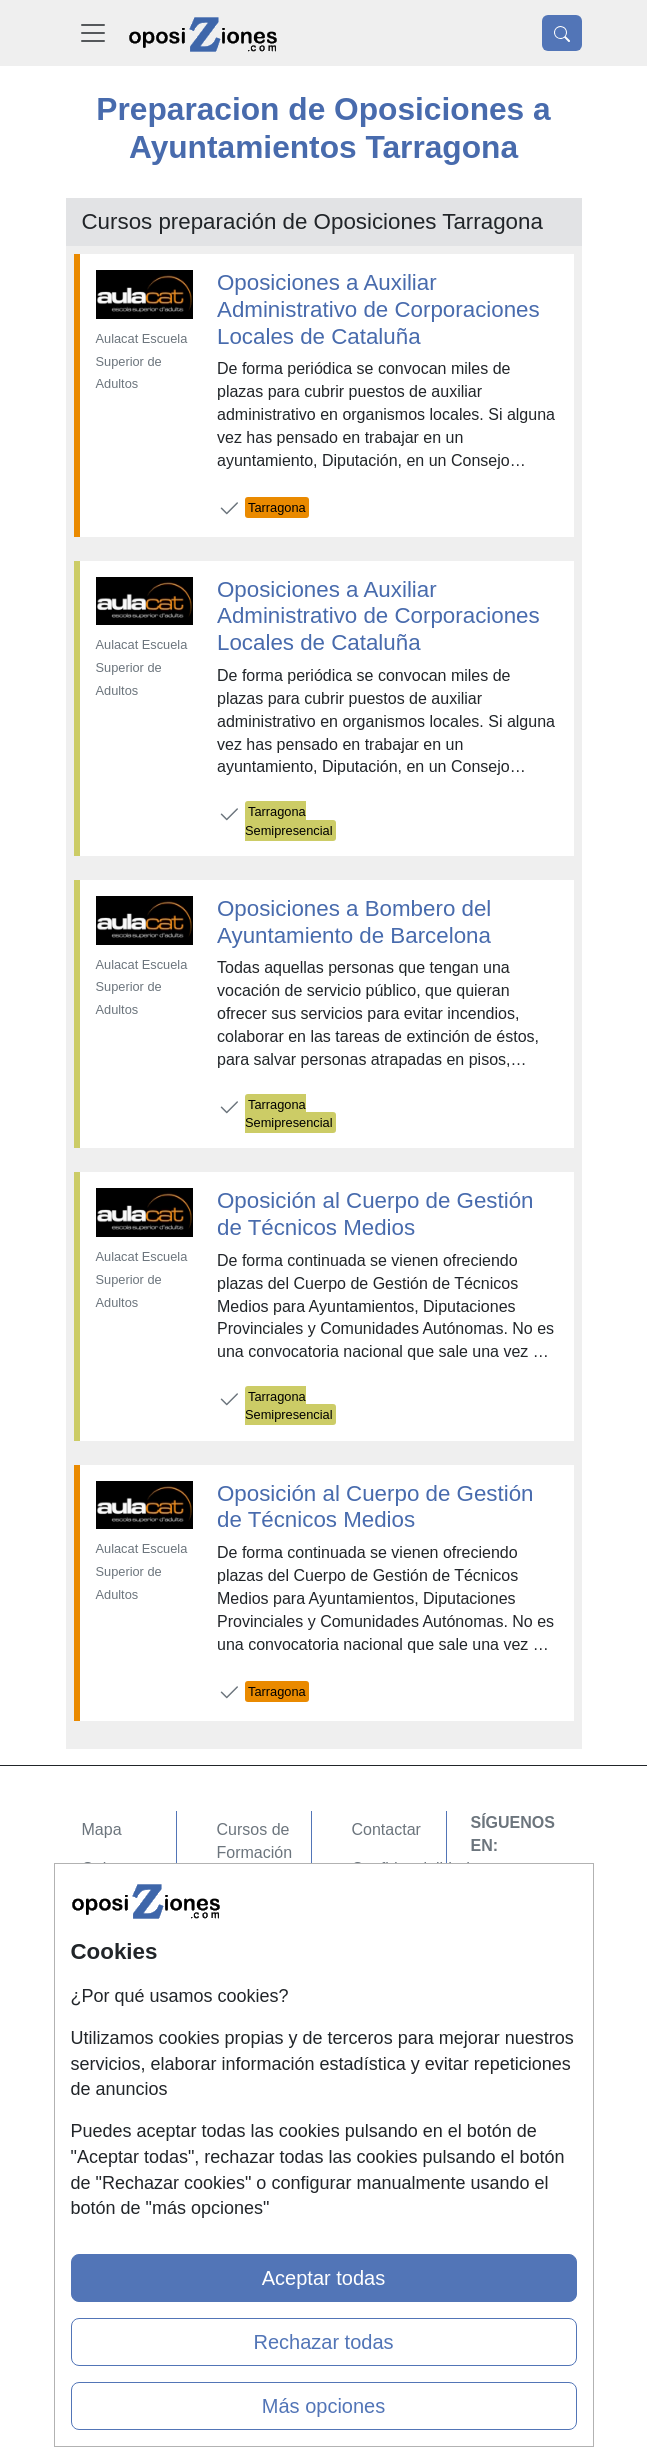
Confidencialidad (411, 1868)
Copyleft (381, 1946)
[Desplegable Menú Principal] (93, 33)
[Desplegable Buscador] (562, 33)
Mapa (102, 1829)
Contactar (386, 1829)
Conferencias (264, 1991)
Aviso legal (390, 1907)
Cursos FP (255, 1953)
